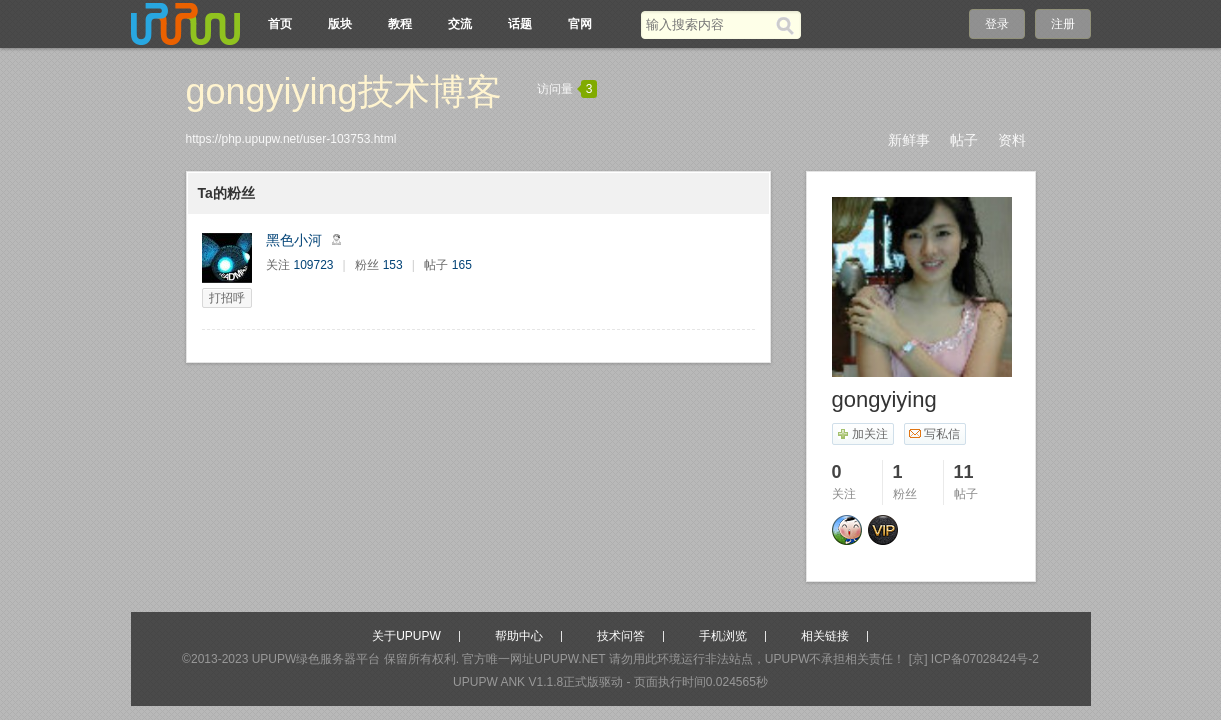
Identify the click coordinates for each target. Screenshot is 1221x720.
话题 (520, 24)
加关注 (862, 434)
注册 (1063, 24)
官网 (580, 24)
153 (393, 265)
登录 (997, 24)
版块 (340, 24)
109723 (314, 265)
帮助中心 (519, 636)
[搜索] (788, 25)
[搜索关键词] (708, 24)
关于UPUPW (406, 636)
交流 (460, 24)
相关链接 (825, 636)
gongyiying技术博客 (344, 91)
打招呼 (227, 298)
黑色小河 (294, 240)
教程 (400, 24)
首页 (280, 24)
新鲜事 (909, 140)
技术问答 (621, 636)
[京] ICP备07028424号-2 (974, 659)
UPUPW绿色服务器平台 (316, 659)
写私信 (934, 434)
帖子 (964, 140)
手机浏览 (723, 636)
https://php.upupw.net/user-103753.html (291, 139)
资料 (1012, 140)
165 (462, 265)
